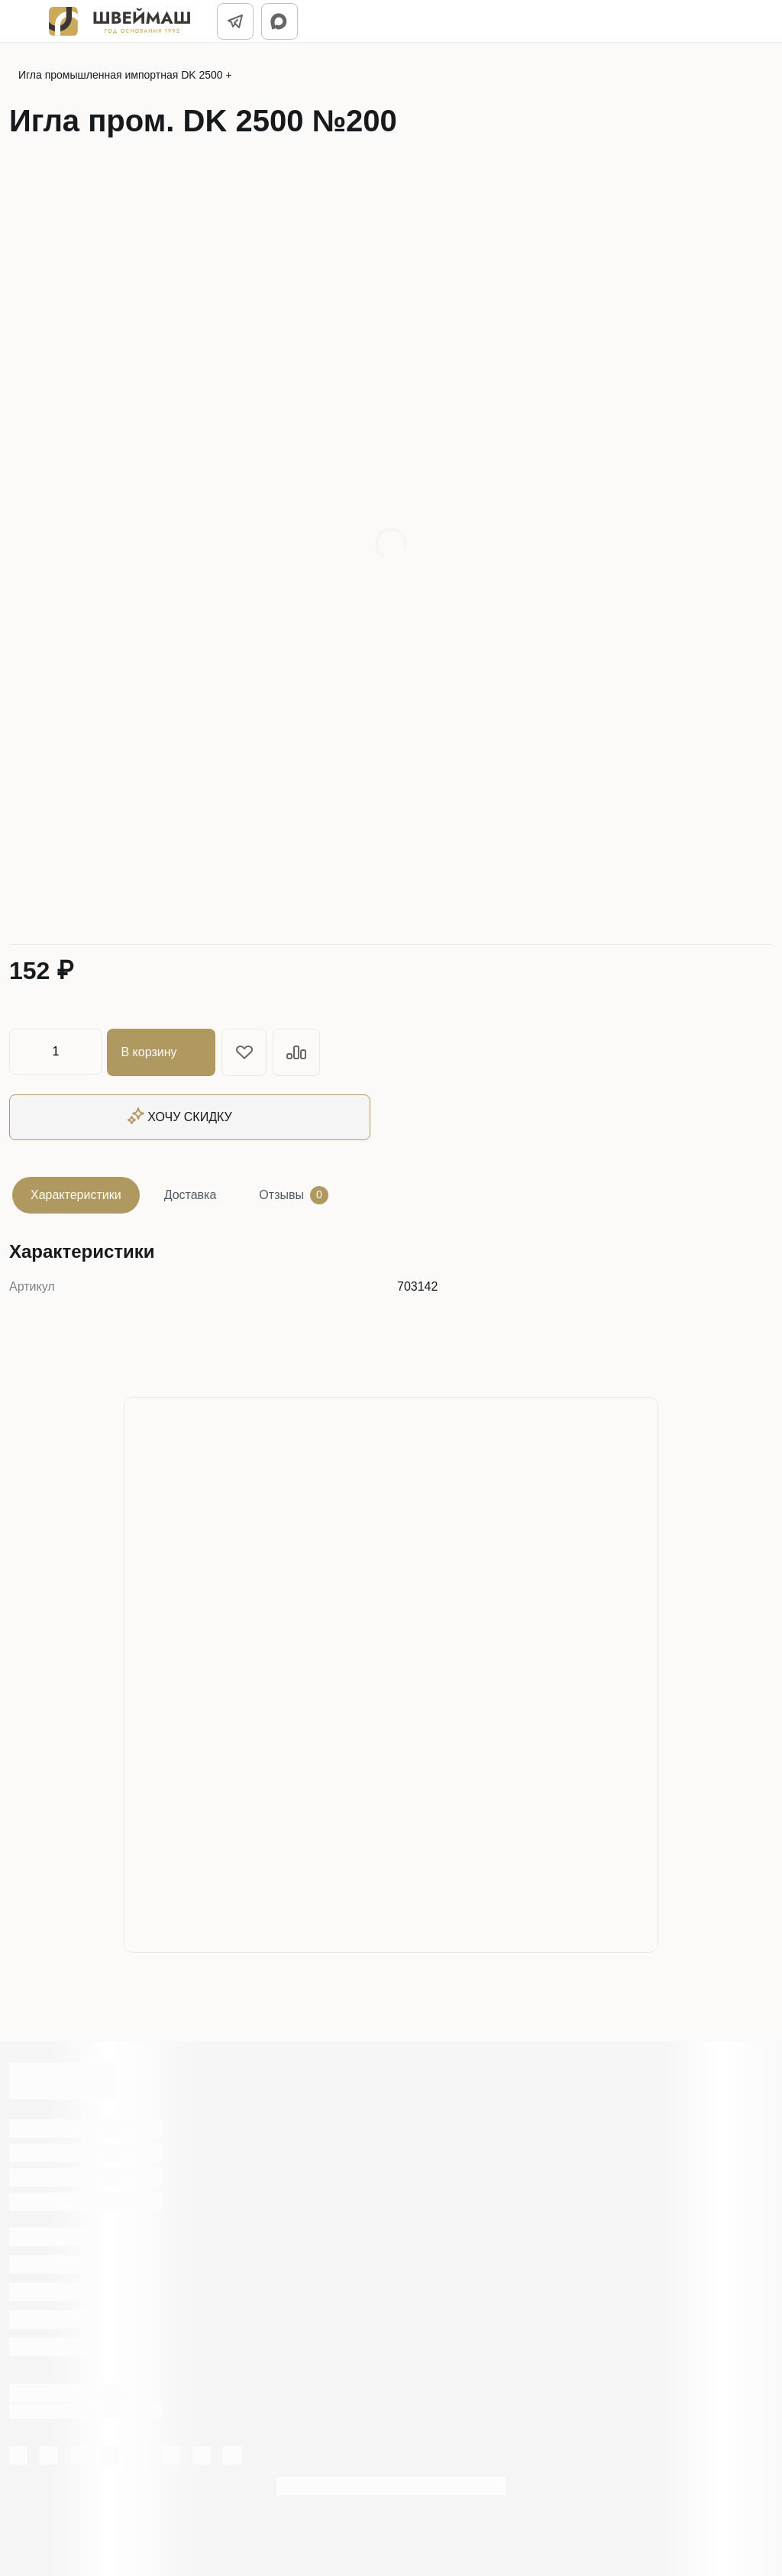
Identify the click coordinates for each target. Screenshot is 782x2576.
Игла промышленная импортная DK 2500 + (125, 75)
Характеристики (76, 1193)
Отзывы (293, 1194)
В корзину (162, 1051)
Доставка (190, 1193)
